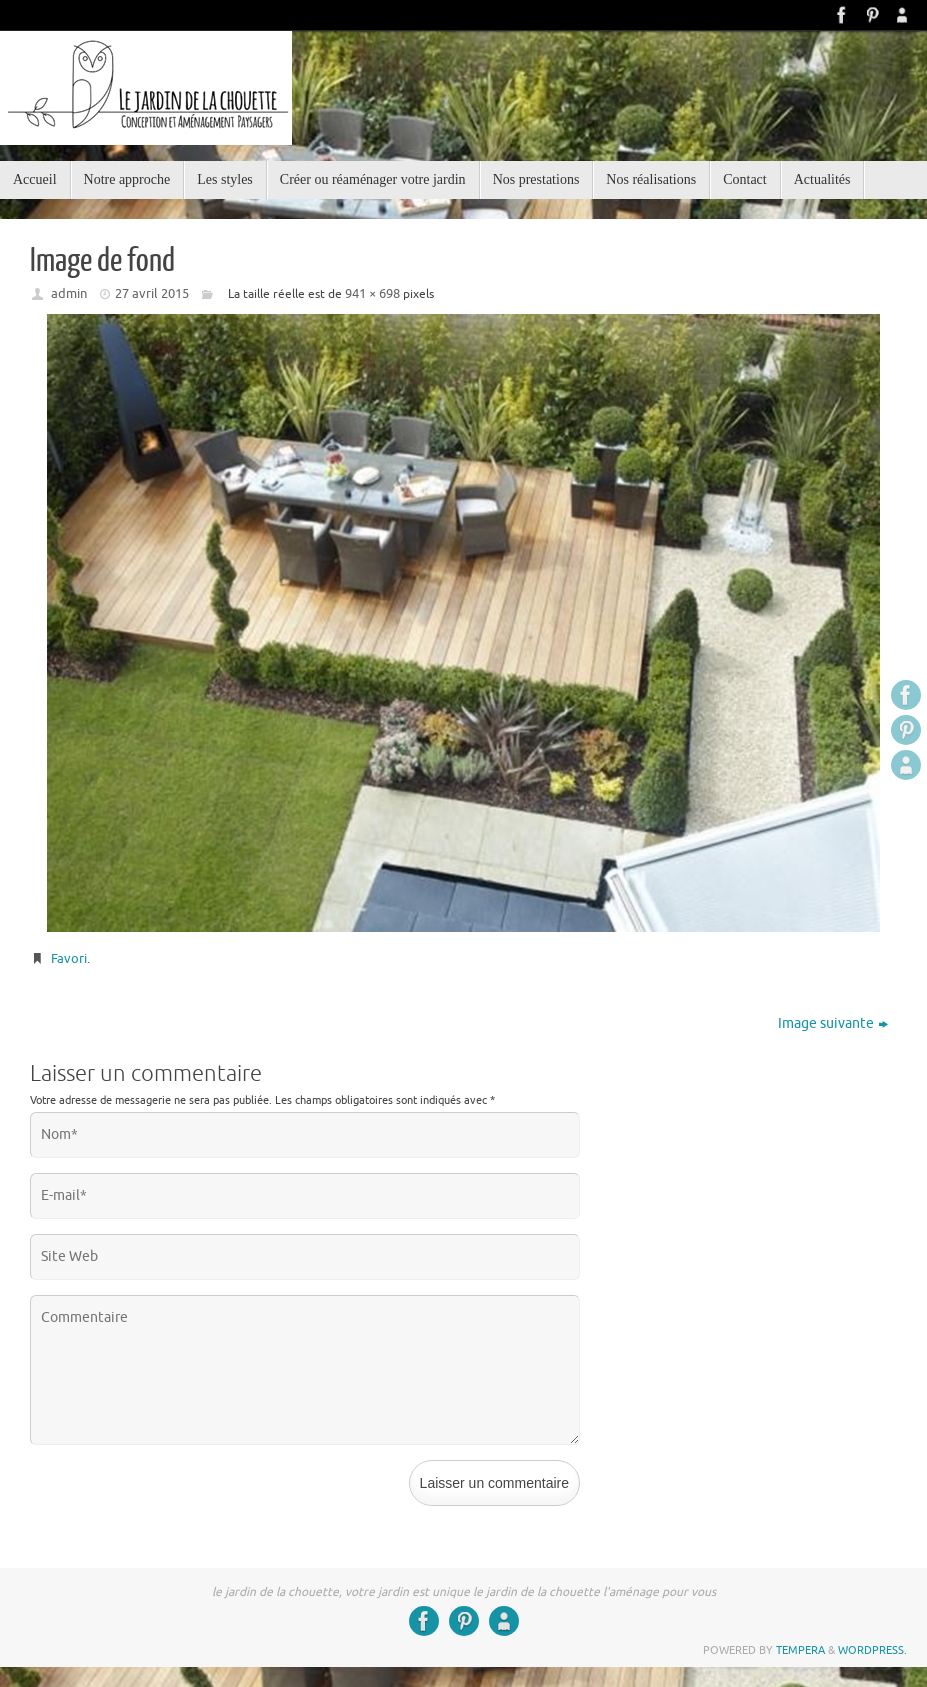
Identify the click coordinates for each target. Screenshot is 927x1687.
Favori (69, 958)
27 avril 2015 (152, 293)
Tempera (800, 1650)
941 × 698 (372, 293)
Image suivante (833, 1023)
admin (69, 293)
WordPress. (872, 1650)
